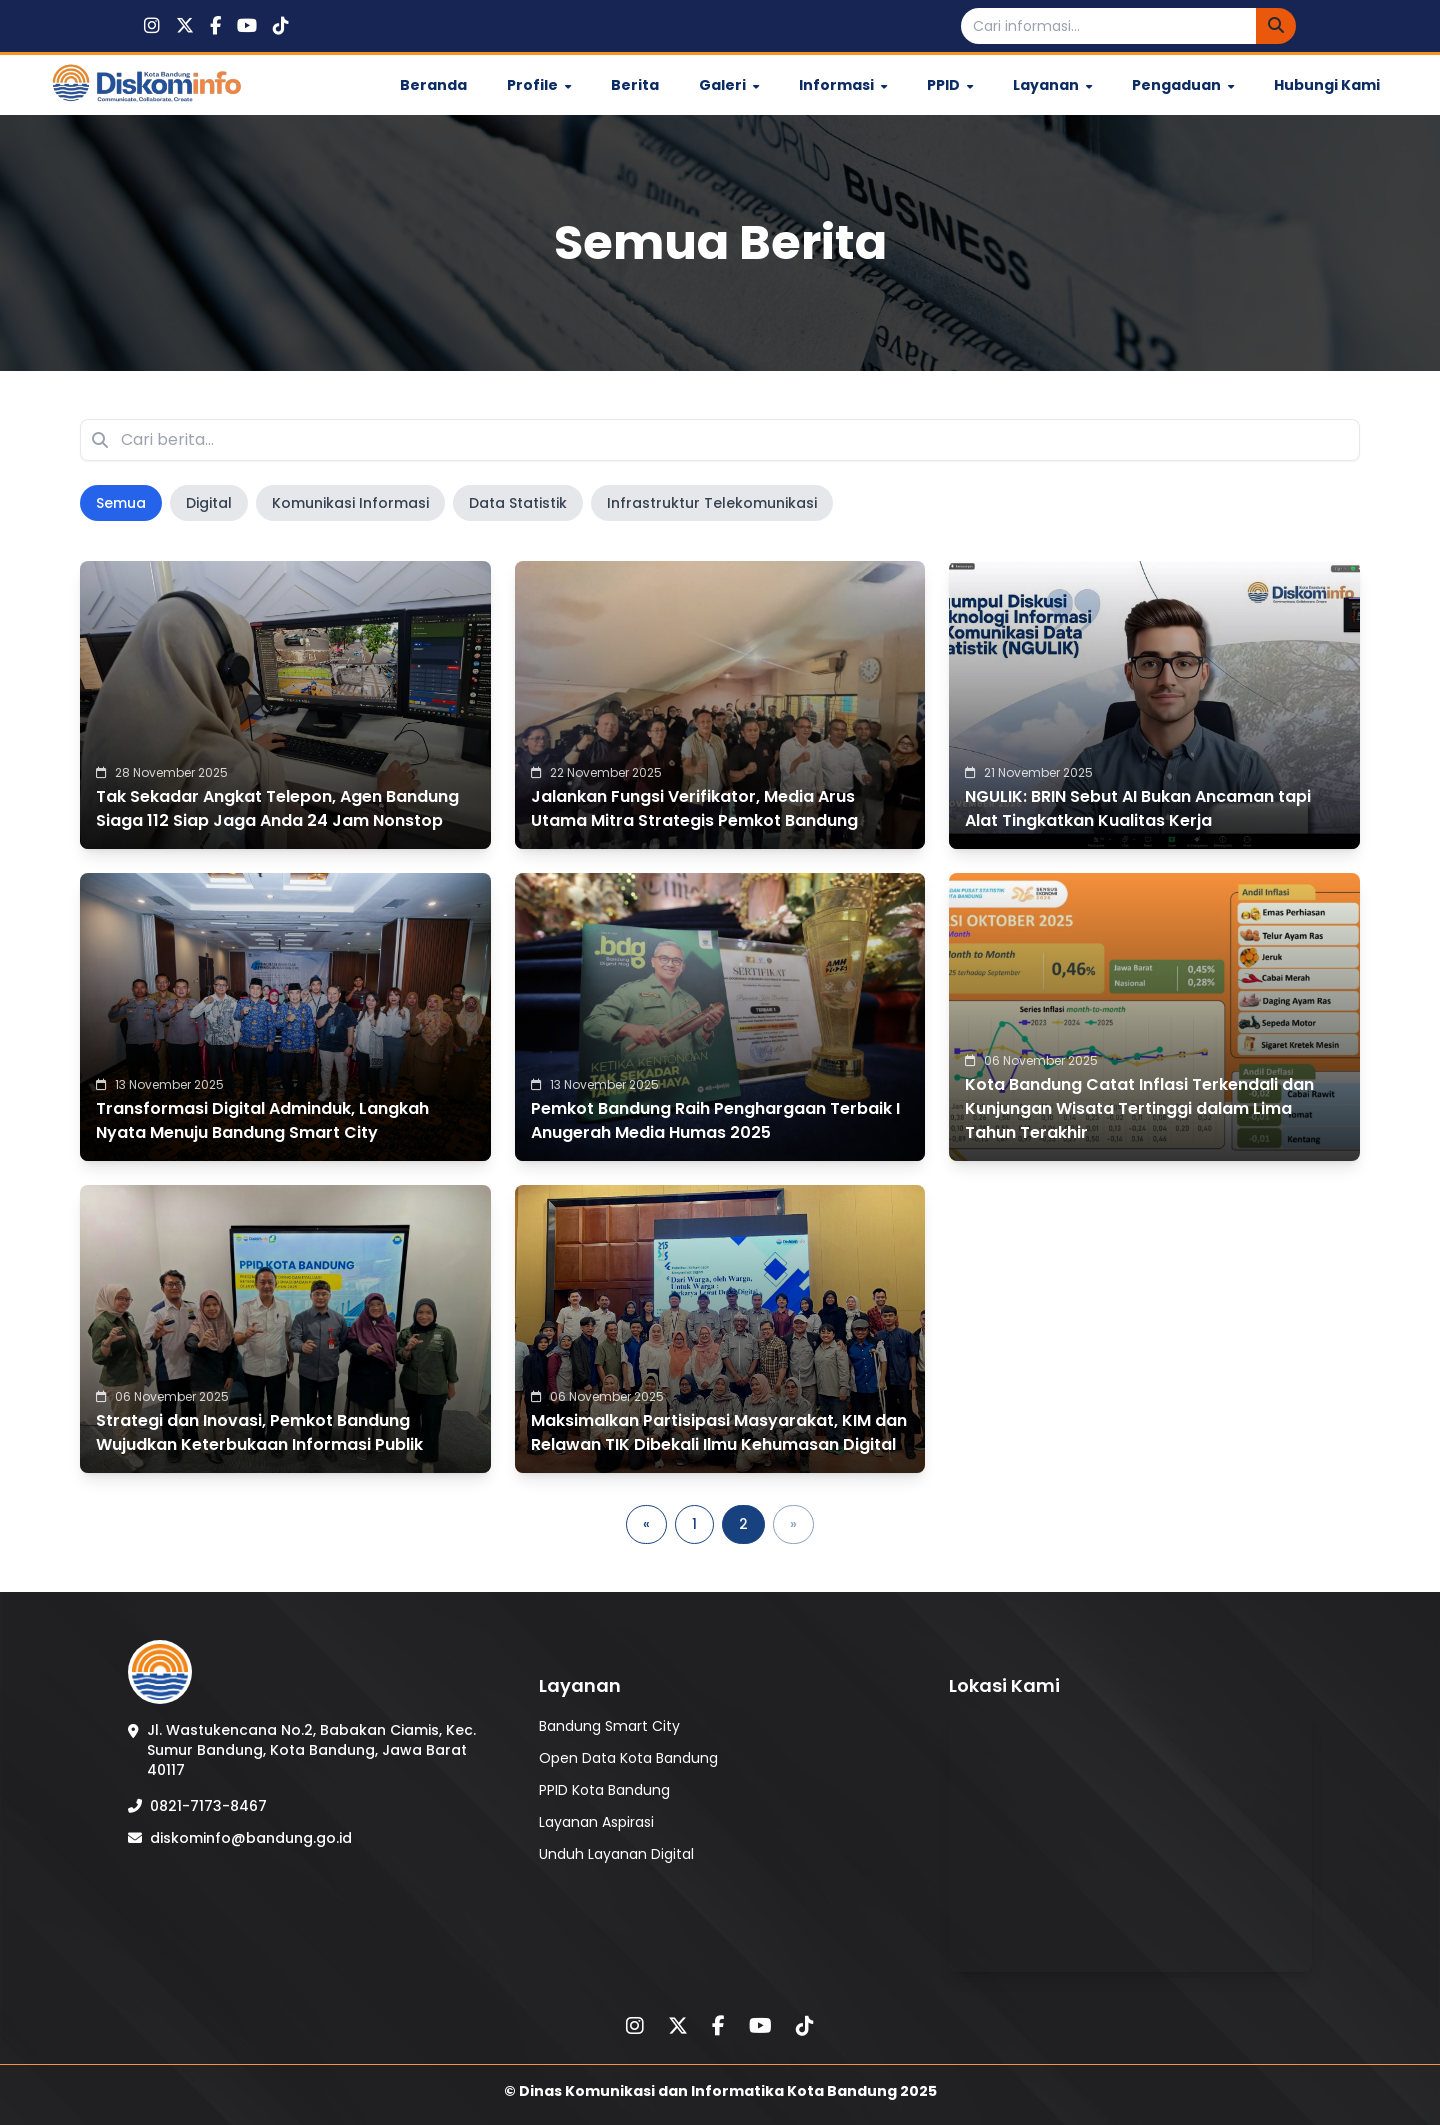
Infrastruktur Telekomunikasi (712, 503)
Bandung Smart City (609, 1726)
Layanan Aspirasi (596, 1822)
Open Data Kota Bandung (628, 1758)
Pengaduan (1183, 85)
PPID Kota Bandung (604, 1790)
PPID (950, 85)
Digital (209, 503)
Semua (121, 503)
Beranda (433, 85)
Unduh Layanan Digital (616, 1854)
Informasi (843, 85)
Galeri (729, 85)
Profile (539, 85)
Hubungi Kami (1327, 85)
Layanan (1052, 85)
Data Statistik (518, 503)
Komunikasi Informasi (350, 503)
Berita (635, 85)
